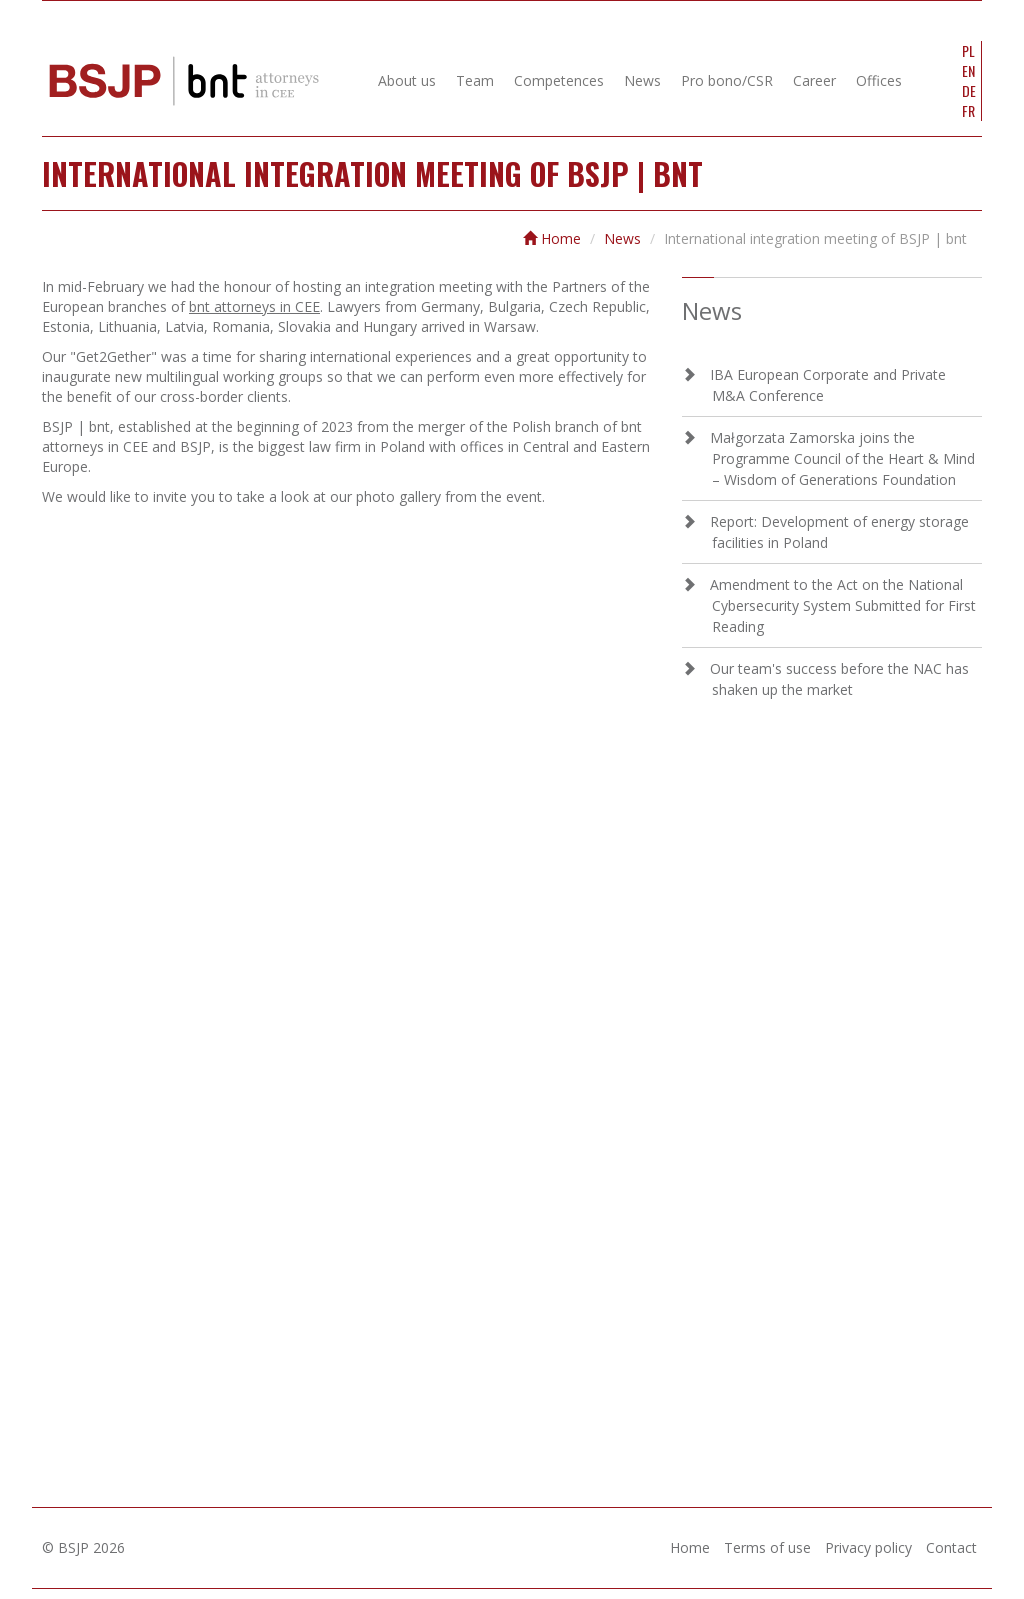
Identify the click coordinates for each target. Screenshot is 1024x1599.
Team (475, 80)
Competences (559, 80)
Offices (879, 80)
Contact (951, 1547)
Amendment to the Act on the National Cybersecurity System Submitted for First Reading (843, 605)
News (642, 80)
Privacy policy (868, 1547)
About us (407, 80)
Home (552, 238)
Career (814, 80)
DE (969, 91)
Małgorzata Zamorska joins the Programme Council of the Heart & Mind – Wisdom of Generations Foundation (842, 458)
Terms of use (767, 1547)
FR (968, 111)
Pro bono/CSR (727, 80)
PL (968, 51)
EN (968, 71)
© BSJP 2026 (83, 1547)
